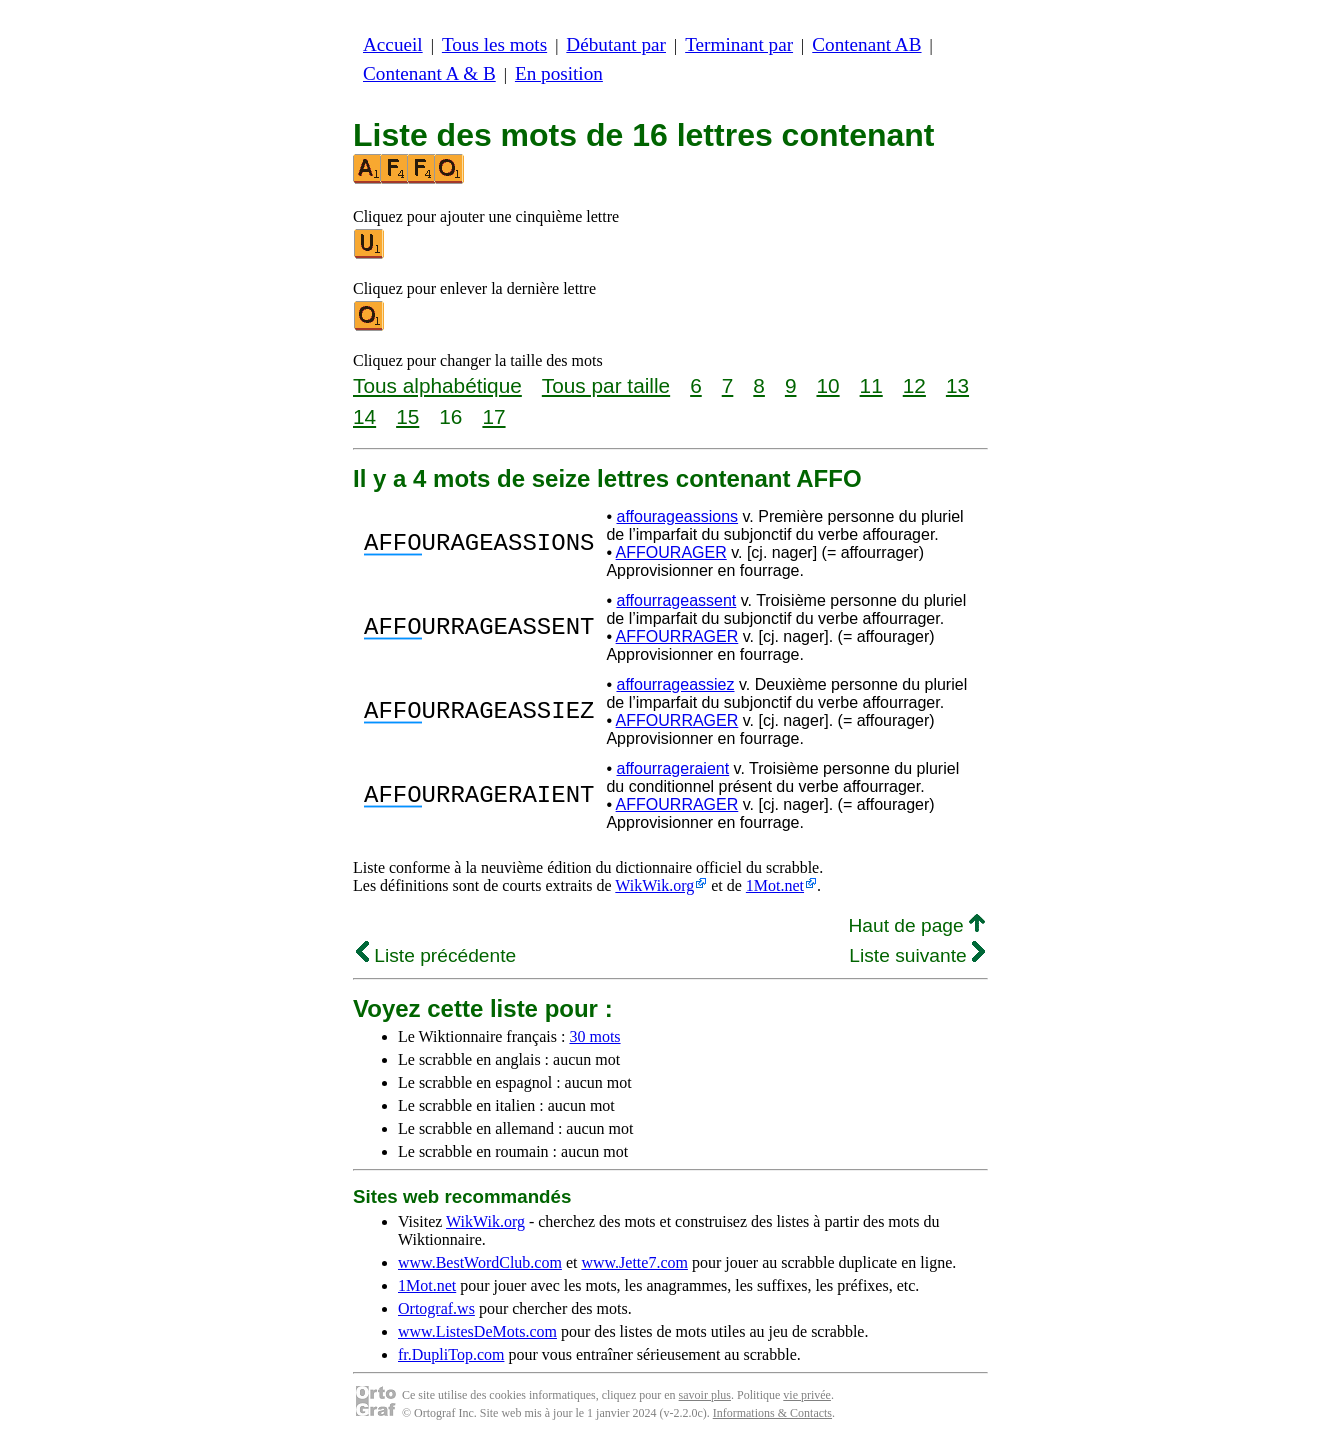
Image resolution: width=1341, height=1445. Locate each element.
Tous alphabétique (437, 385)
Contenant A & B (429, 73)
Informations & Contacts (772, 1413)
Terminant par (739, 44)
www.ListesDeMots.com (477, 1331)
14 (364, 416)
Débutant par (616, 44)
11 (871, 385)
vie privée (807, 1395)
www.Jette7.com (634, 1262)
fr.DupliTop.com (451, 1354)
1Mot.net (775, 885)
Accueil (393, 44)
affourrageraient (672, 768)
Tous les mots (494, 44)
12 (914, 385)
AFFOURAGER (671, 552)
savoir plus (705, 1395)
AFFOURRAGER (677, 636)
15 (407, 416)
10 (827, 385)
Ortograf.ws (436, 1308)
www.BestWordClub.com (480, 1262)
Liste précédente (436, 955)
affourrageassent (676, 600)
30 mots (594, 1036)
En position (559, 73)
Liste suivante (917, 955)
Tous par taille (606, 385)
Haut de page (916, 925)
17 (493, 416)
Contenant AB (866, 44)
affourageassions (677, 516)
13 (957, 385)
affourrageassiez (675, 684)
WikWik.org (654, 885)
